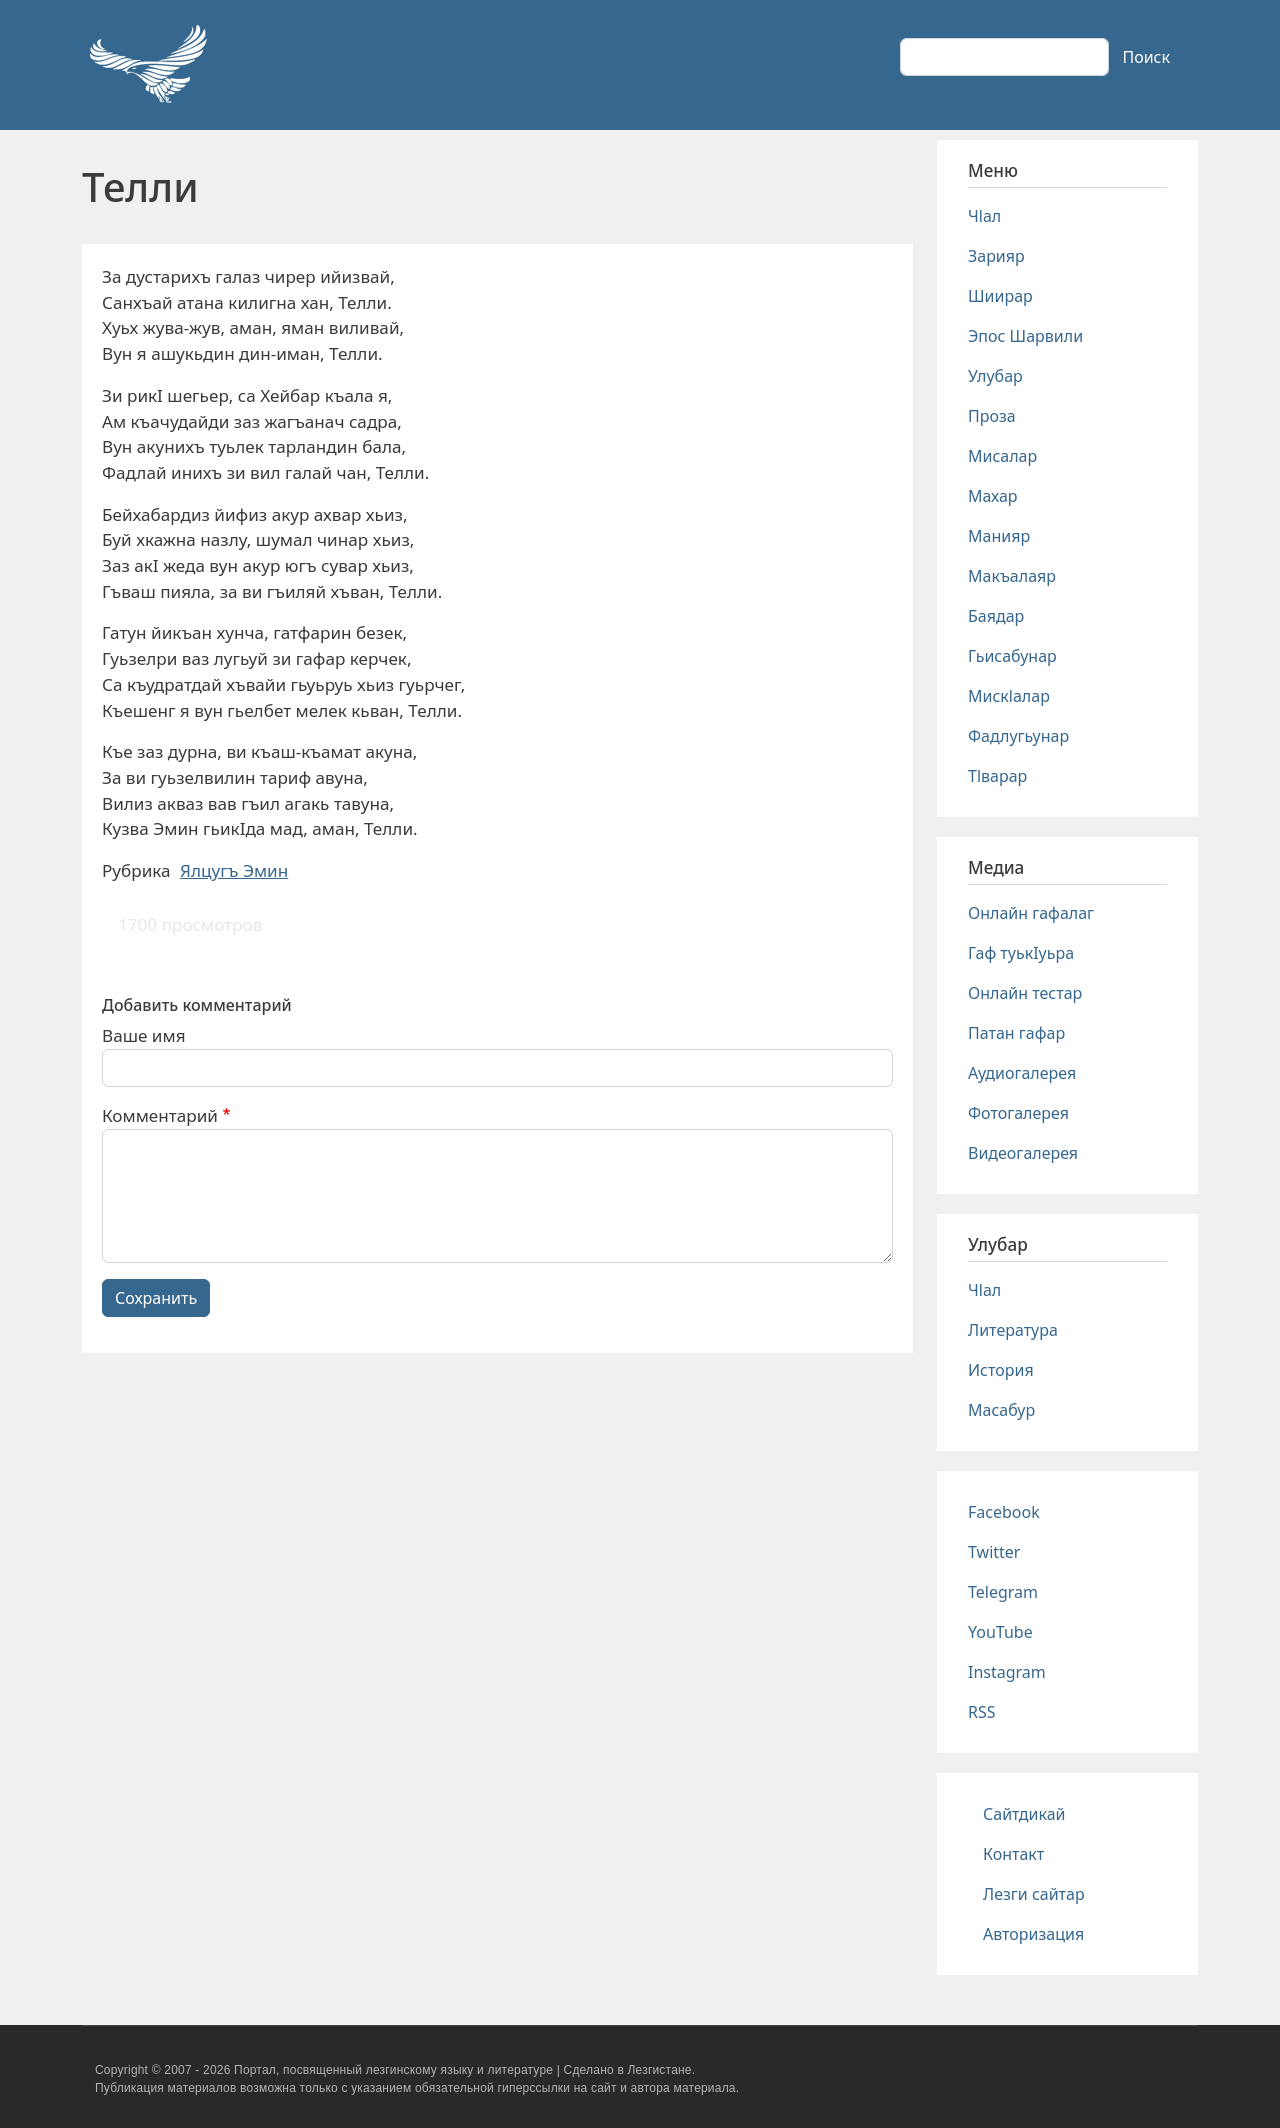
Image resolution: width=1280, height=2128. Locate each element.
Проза (992, 416)
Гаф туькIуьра (1021, 953)
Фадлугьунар (1018, 736)
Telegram (1003, 1592)
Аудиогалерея (1022, 1073)
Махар (993, 496)
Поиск (1146, 57)
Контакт (1013, 1854)
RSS (982, 1712)
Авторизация (1033, 1934)
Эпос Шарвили (1025, 336)
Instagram (1007, 1672)
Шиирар (1000, 296)
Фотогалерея (1018, 1113)
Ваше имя (144, 1035)
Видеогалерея (1023, 1153)
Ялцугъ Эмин (234, 870)
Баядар (996, 616)
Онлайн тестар (1025, 993)
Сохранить (156, 1298)
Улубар (995, 376)
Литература (1013, 1330)
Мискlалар (1009, 696)
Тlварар (997, 776)
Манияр (999, 536)
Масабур (1001, 1410)
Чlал (984, 216)
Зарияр (996, 256)
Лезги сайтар (1034, 1894)
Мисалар (1002, 456)
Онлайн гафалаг (1031, 913)
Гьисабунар (1012, 656)
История (1001, 1370)
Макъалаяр (1012, 576)
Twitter (994, 1552)
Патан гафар (1016, 1033)
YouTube (1000, 1632)
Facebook (1004, 1512)
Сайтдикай (1024, 1814)
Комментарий (160, 1115)
